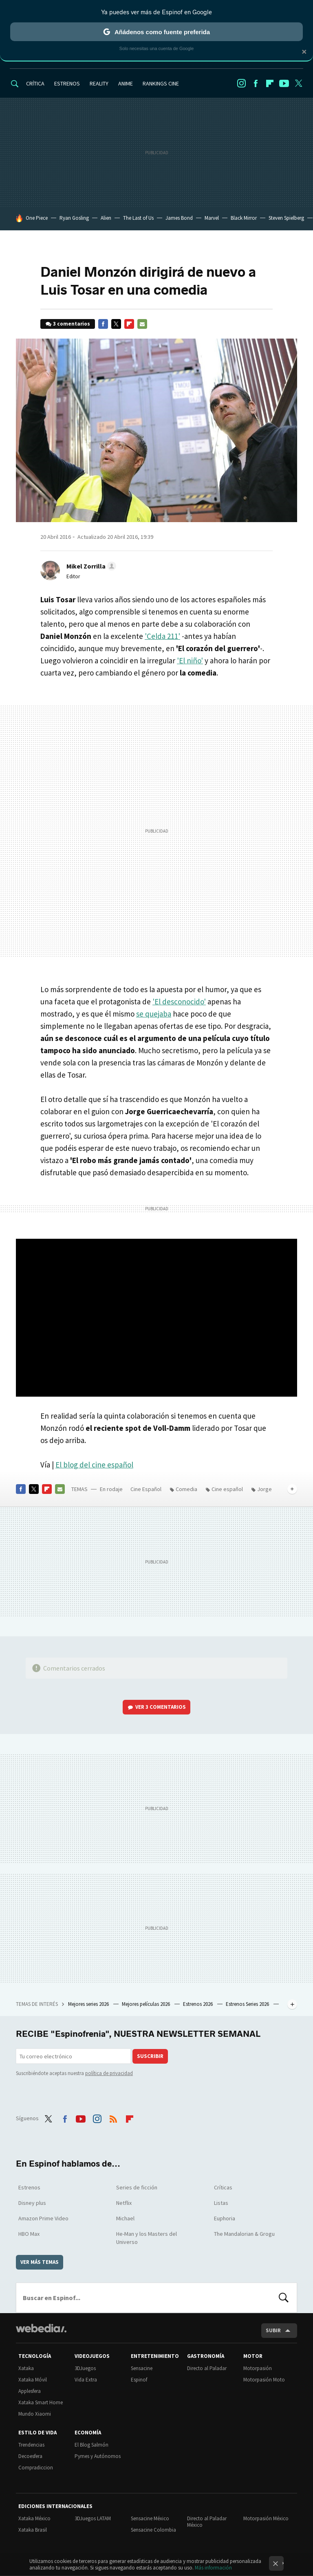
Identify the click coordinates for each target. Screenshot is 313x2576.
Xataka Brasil (32, 2529)
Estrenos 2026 (198, 2004)
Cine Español (145, 1489)
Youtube (284, 83)
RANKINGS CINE (161, 83)
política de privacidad (109, 2073)
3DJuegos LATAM (93, 2518)
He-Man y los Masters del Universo (146, 2238)
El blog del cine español (94, 1465)
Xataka (26, 2368)
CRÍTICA (35, 83)
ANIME (125, 83)
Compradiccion (35, 2467)
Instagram (241, 83)
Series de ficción (136, 2187)
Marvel (212, 217)
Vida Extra (86, 2379)
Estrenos (29, 2187)
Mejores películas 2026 (146, 2004)
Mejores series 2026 (89, 2004)
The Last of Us (138, 217)
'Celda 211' (162, 636)
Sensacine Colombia (153, 2529)
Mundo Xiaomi (34, 2413)
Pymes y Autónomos (98, 2456)
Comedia (186, 1489)
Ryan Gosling (74, 217)
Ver (160, 1706)
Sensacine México (150, 2518)
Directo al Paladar (207, 2368)
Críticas (223, 2187)
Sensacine (141, 2368)
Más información (213, 2567)
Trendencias (31, 2444)
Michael (125, 2218)
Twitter (298, 83)
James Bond (179, 217)
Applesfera (29, 2391)
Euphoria (224, 2218)
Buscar (283, 2297)
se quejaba (153, 1014)
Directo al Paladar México (207, 2521)
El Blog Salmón (91, 2444)
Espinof (139, 2379)
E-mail (142, 324)
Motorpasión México (266, 2518)
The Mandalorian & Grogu (244, 2233)
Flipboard (270, 83)
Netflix (124, 2202)
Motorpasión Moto (264, 2379)
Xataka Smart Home (40, 2402)
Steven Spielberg (286, 217)
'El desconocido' (179, 1001)
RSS (113, 2117)
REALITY (99, 83)
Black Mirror (244, 217)
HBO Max (29, 2233)
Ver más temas (39, 2262)
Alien (106, 217)
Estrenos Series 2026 (248, 2004)
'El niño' (190, 660)
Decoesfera (30, 2456)
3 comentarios (71, 323)
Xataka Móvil (32, 2379)
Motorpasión (257, 2368)
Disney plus (32, 2202)
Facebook (255, 83)
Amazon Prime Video (43, 2218)
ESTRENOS (67, 83)
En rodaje (111, 1489)
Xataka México (34, 2518)
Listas (221, 2202)
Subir (273, 2330)
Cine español (227, 1489)
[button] (90, 566)
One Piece (37, 217)
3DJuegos (85, 2368)
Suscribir (150, 2056)
